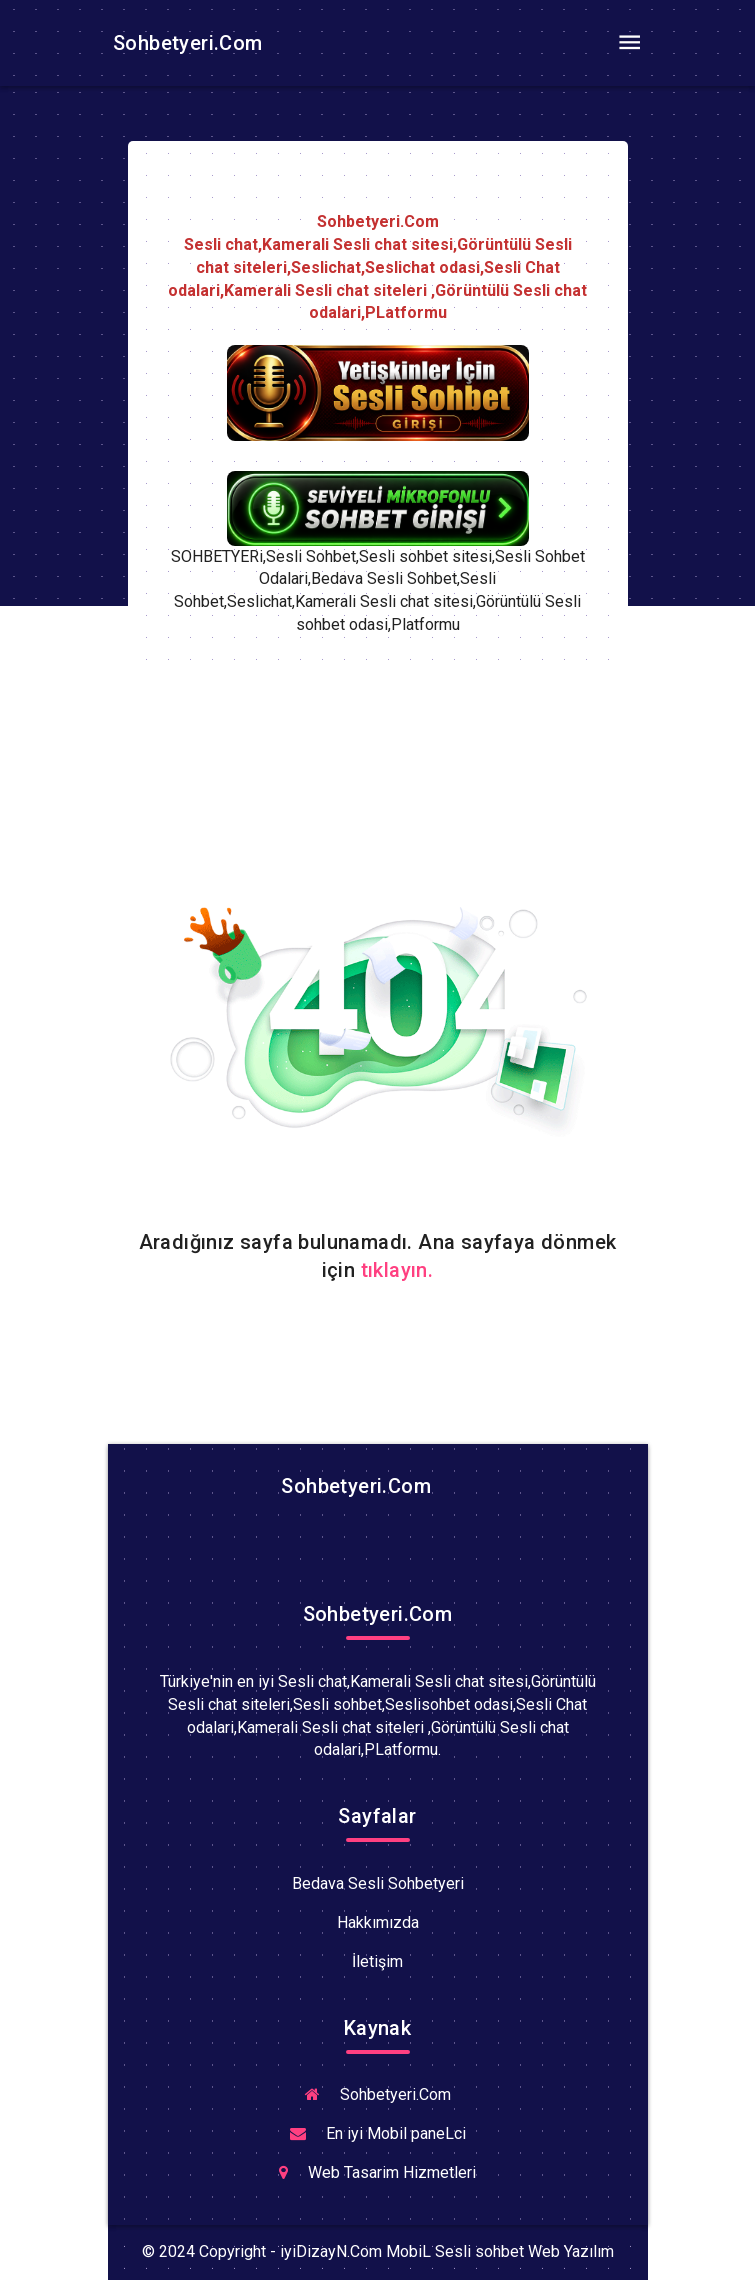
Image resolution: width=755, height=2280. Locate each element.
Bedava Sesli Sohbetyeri (378, 1883)
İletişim (377, 1961)
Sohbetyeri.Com (185, 43)
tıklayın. (397, 1270)
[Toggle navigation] (630, 43)
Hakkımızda (378, 1922)
